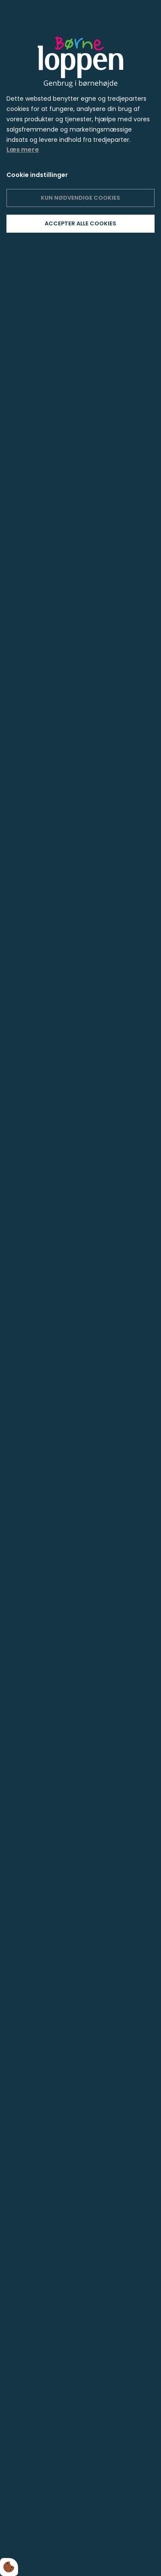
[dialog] (80, 1288)
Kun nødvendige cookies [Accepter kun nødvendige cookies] (80, 198)
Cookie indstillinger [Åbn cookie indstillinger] (37, 175)
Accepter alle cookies (80, 223)
